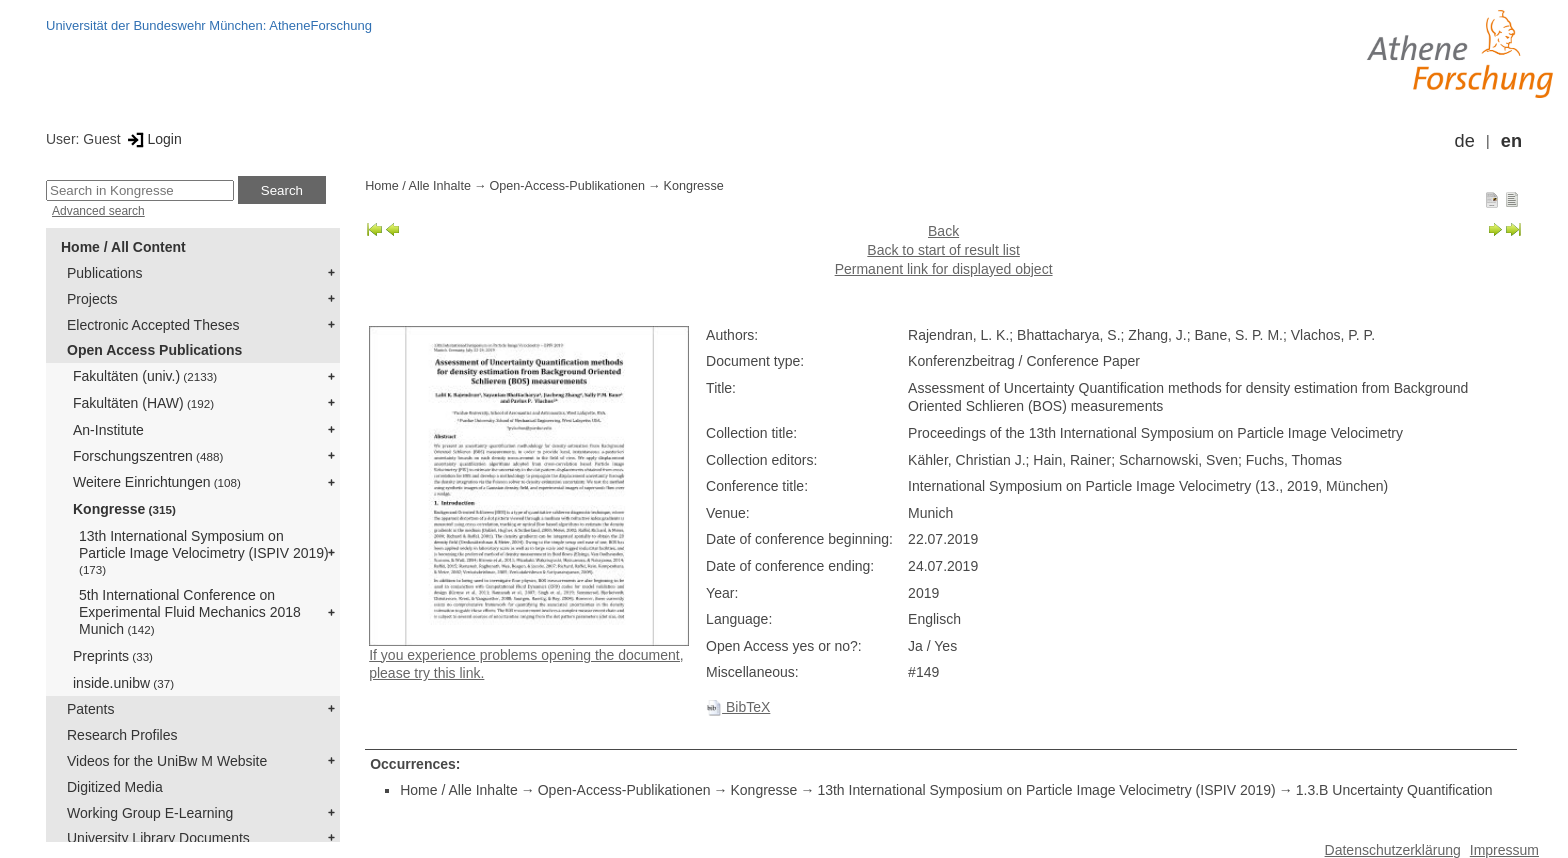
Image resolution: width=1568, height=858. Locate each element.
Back (943, 231)
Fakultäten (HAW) (143, 403)
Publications (105, 273)
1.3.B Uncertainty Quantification (1394, 790)
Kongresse (124, 509)
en (1511, 141)
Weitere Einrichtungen (157, 482)
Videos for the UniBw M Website (167, 761)
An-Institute (108, 430)
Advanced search (98, 211)
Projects (92, 299)
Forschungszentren (148, 456)
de (1465, 141)
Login (153, 139)
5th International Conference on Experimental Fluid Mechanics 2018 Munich (190, 612)
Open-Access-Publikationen (567, 186)
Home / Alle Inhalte (418, 186)
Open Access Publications (154, 350)
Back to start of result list (943, 250)
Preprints (113, 656)
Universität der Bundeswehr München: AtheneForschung (209, 25)
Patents (90, 709)
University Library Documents (158, 838)
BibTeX (738, 707)
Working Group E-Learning (150, 813)
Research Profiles (122, 735)
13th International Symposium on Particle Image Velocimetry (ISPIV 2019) (204, 552)
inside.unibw (123, 683)
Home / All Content (123, 247)
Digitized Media (115, 787)
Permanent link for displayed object (944, 269)
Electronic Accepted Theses (153, 325)
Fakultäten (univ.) (145, 376)
